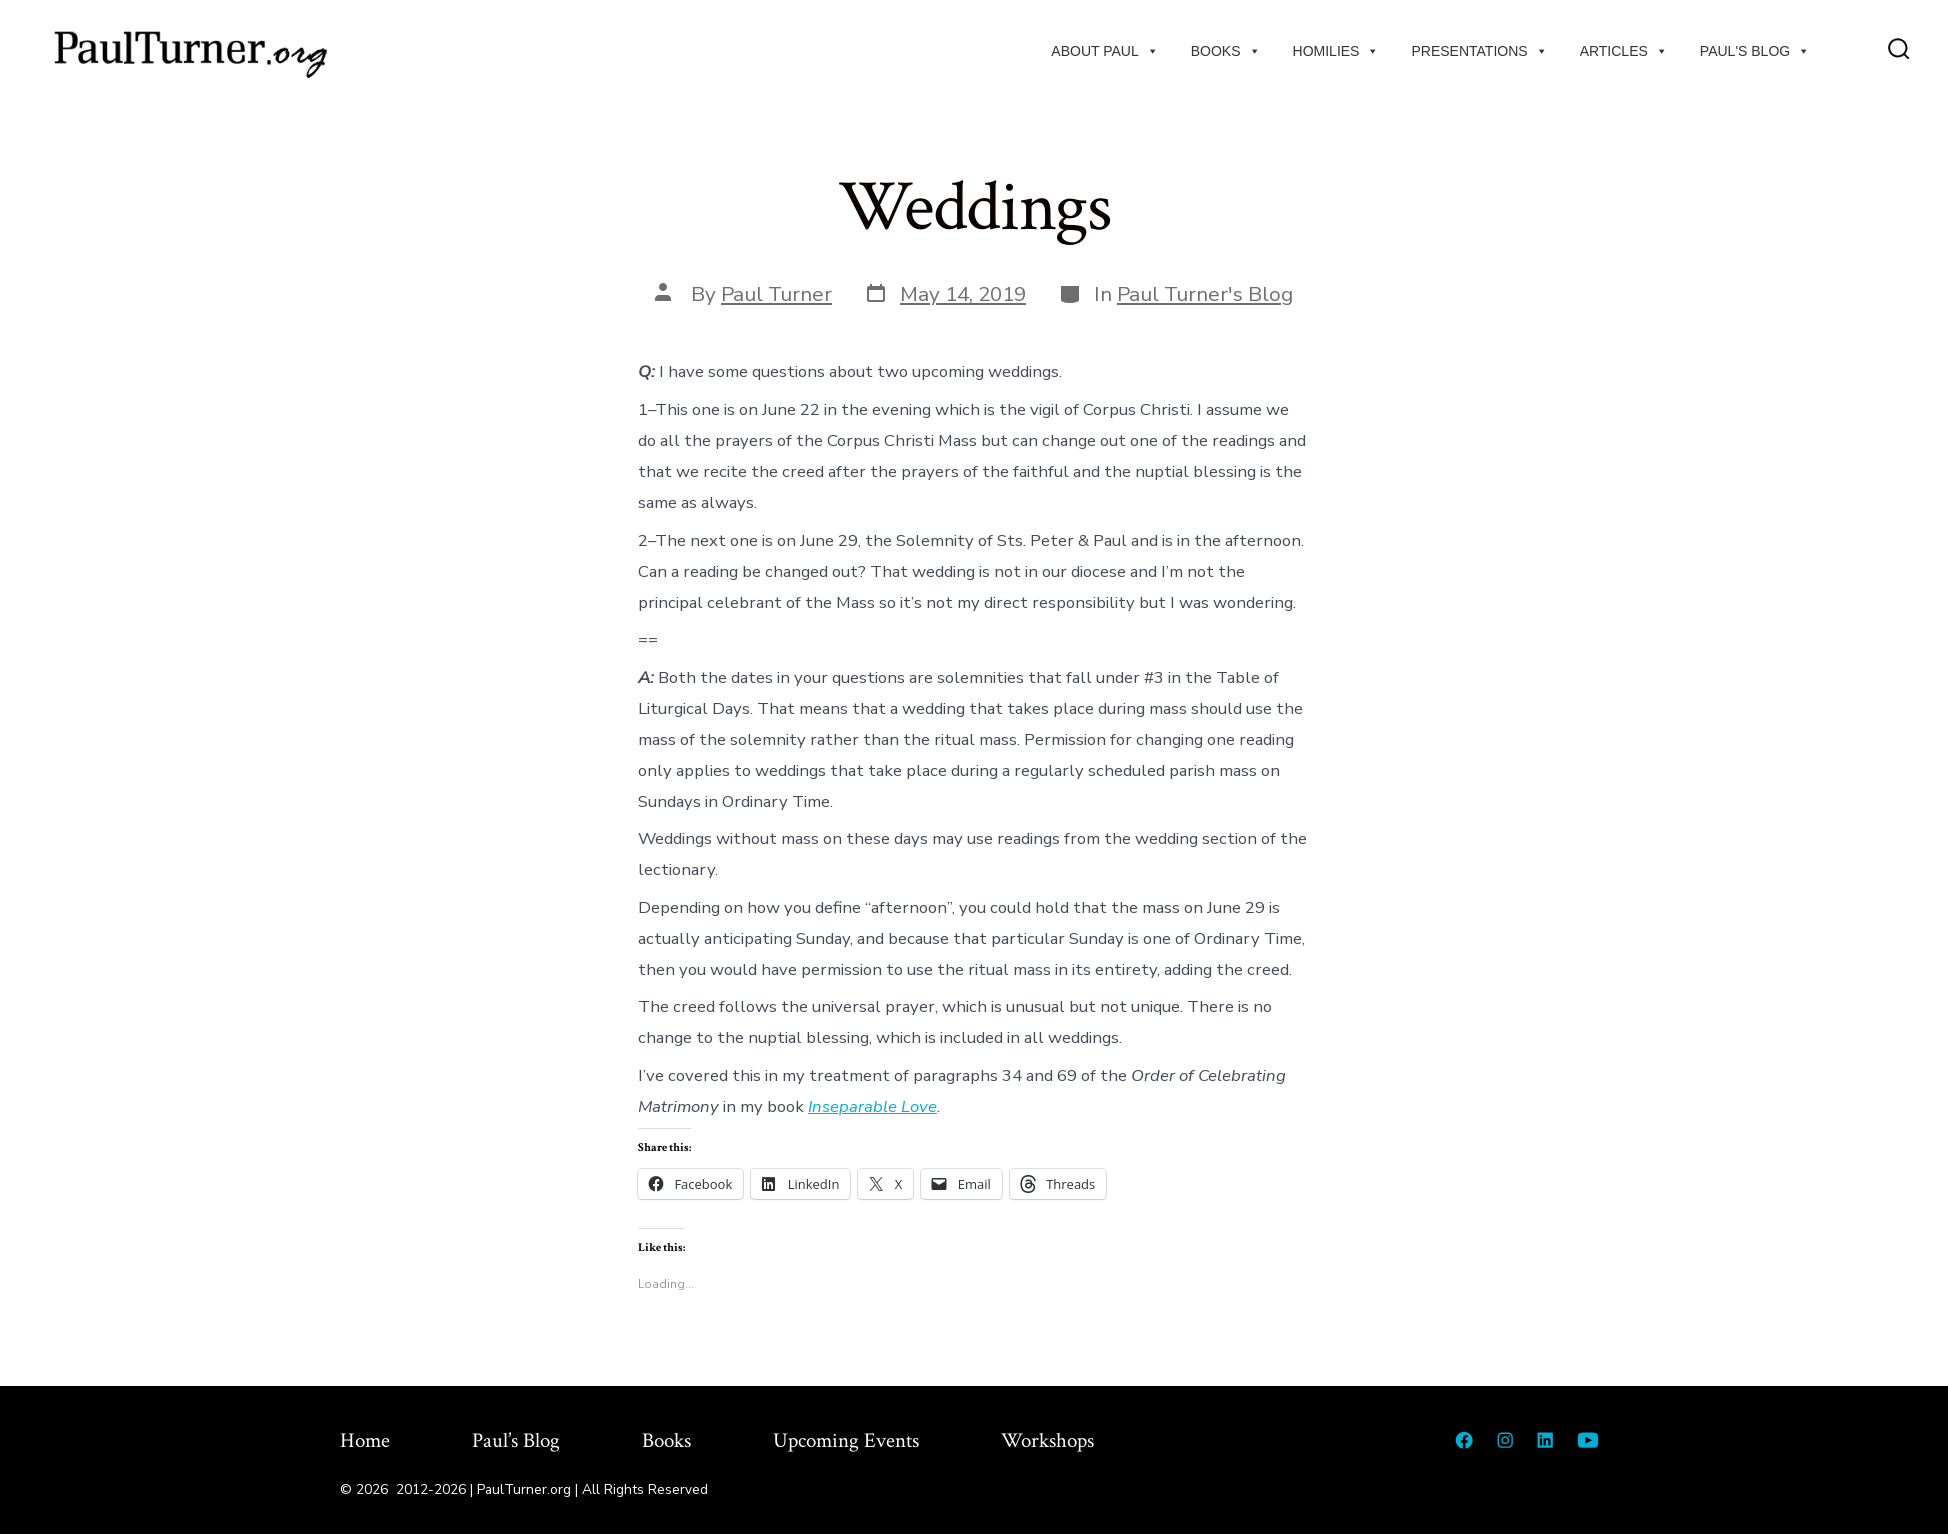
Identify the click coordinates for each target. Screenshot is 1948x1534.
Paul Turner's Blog (1205, 294)
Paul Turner (776, 294)
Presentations (1479, 51)
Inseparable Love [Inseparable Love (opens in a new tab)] (872, 1106)
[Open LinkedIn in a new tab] (1545, 1440)
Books (1226, 51)
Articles (1624, 51)
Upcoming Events (846, 1440)
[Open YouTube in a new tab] (1588, 1440)
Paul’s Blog (516, 1440)
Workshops (1047, 1440)
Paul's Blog (1755, 51)
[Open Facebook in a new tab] (1464, 1440)
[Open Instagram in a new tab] (1505, 1440)
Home (365, 1440)
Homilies (1336, 51)
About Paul (1104, 51)
